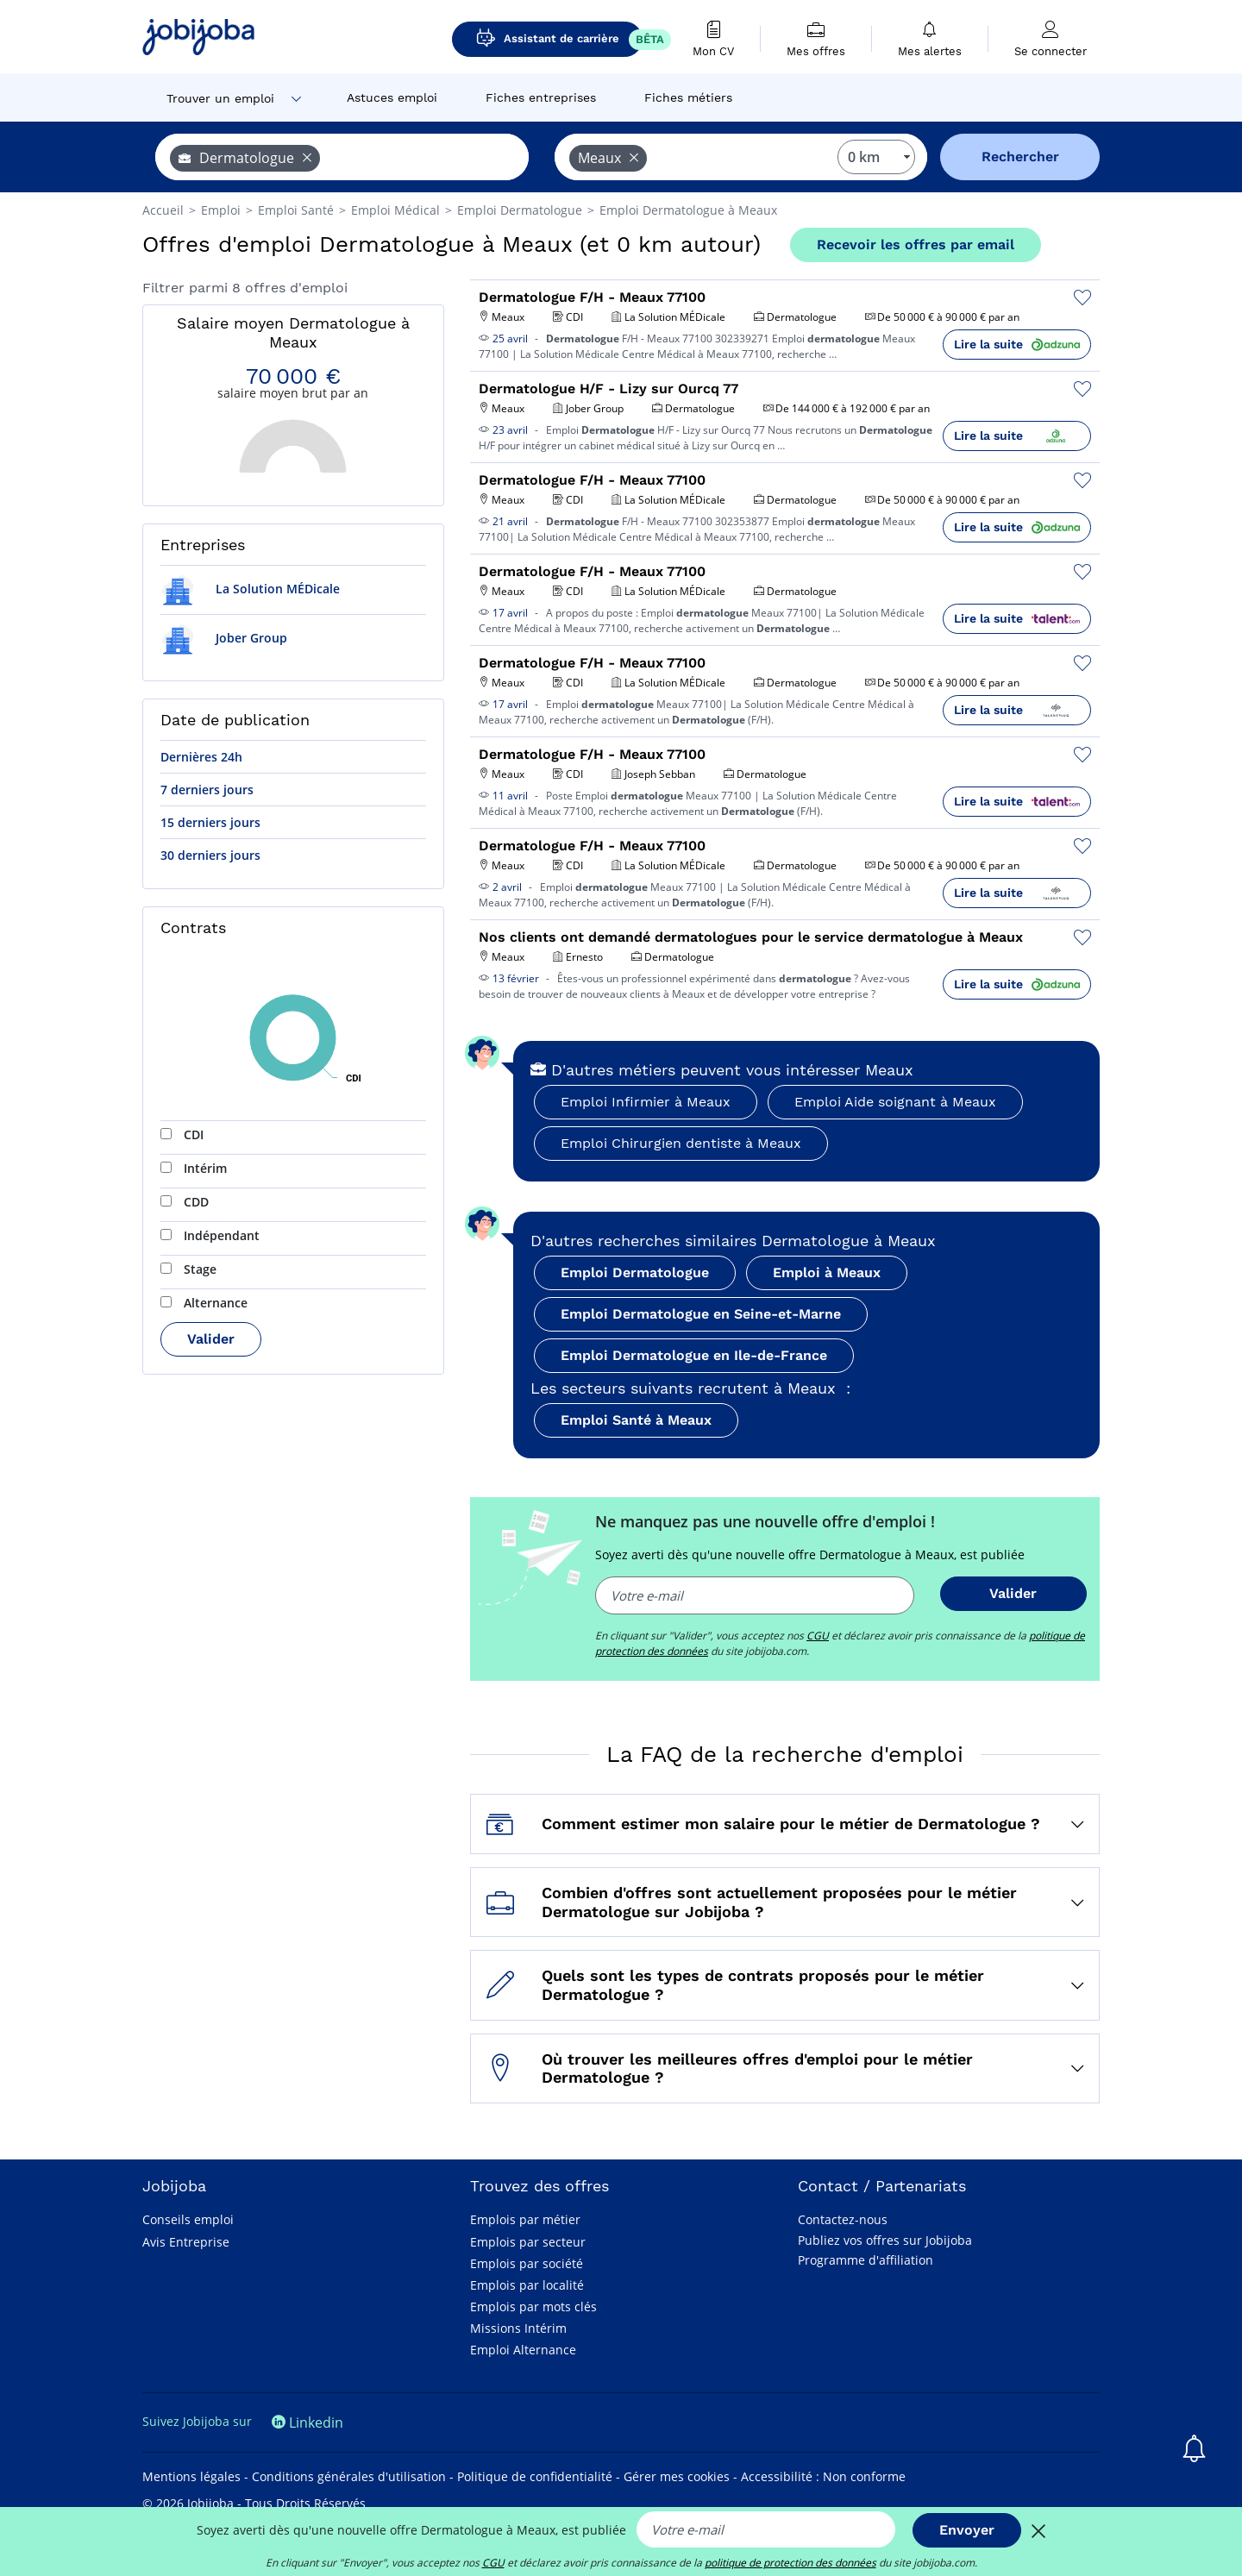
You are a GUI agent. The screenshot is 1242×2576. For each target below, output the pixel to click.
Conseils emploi (188, 2219)
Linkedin (307, 2422)
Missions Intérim (518, 2328)
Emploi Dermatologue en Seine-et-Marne (701, 1314)
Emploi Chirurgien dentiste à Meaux (681, 1143)
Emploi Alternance (523, 2349)
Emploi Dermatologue (635, 1272)
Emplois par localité (527, 2285)
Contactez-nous (843, 2219)
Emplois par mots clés (533, 2306)
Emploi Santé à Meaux (636, 1420)
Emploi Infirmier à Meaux (646, 1102)
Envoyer (966, 2530)
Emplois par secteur (528, 2242)
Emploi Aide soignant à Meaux (895, 1102)
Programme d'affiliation (865, 2260)
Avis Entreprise (185, 2242)
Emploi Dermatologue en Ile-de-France (694, 1355)
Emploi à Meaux (827, 1272)
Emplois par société (526, 2263)
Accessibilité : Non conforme (823, 2476)
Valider (211, 1339)
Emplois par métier (525, 2219)
